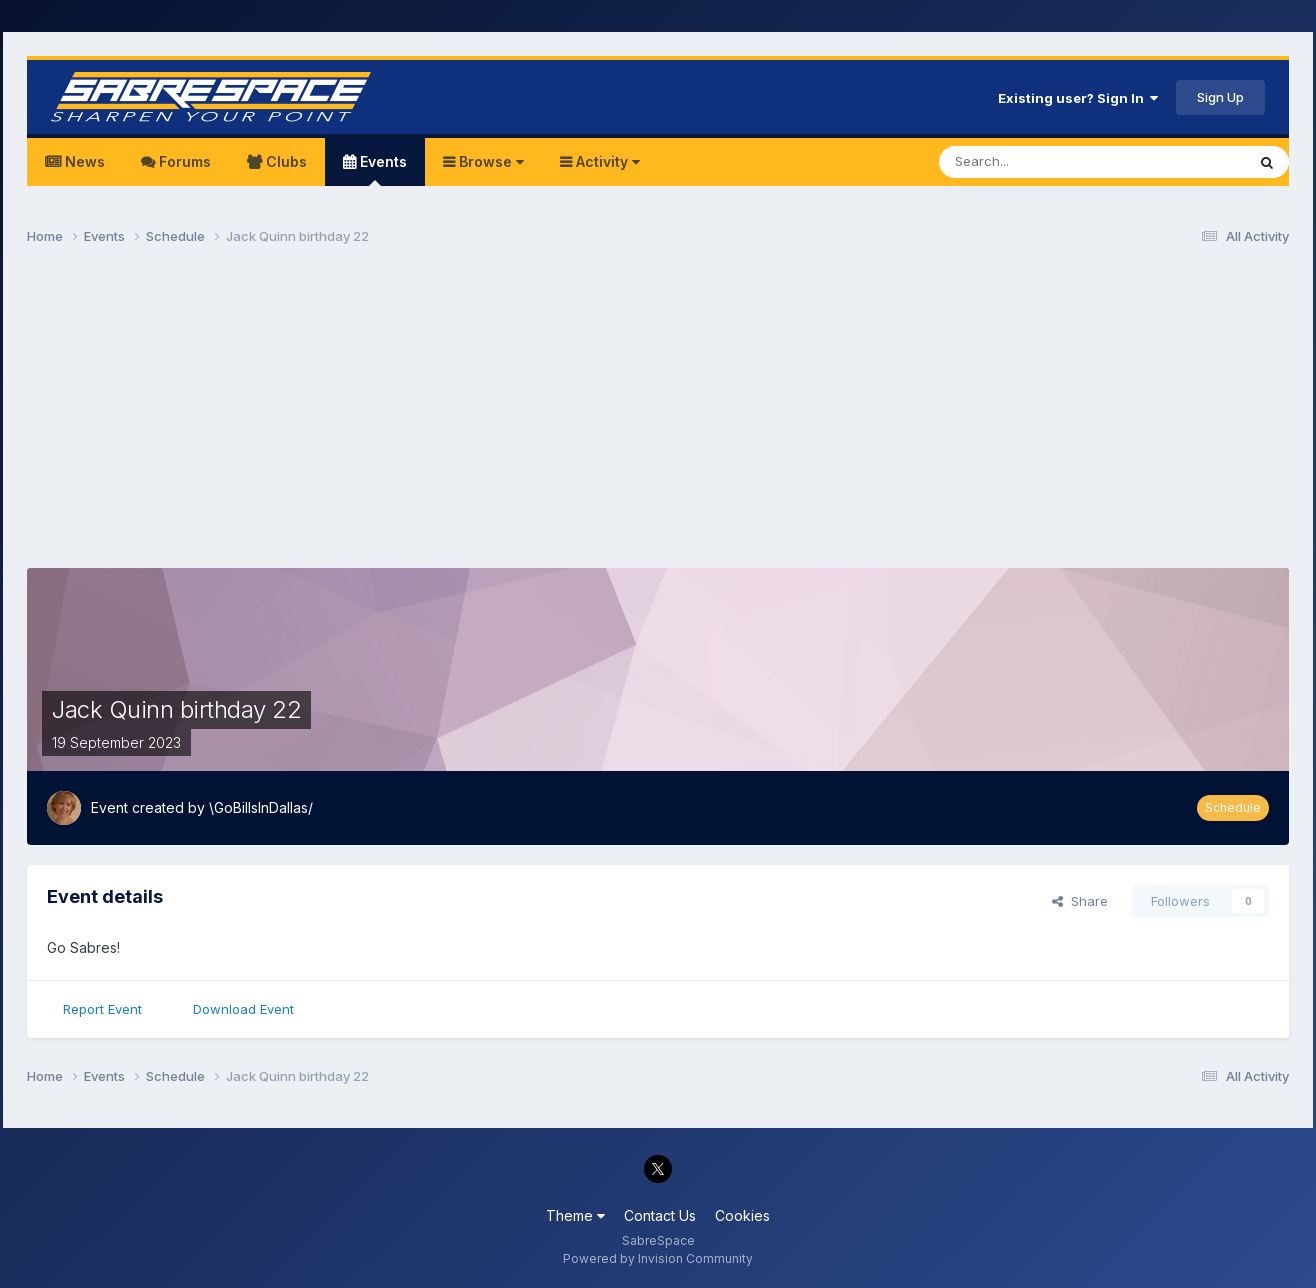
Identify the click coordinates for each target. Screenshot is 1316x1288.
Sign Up (1220, 97)
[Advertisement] (658, 416)
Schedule (1233, 807)
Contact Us (660, 1215)
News (83, 161)
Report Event (102, 1009)
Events (381, 169)
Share (1080, 901)
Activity (606, 161)
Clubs (284, 161)
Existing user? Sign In (1078, 98)
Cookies (742, 1215)
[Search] (1041, 162)
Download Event (243, 1009)
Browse (489, 161)
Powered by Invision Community (658, 1258)
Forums (183, 161)
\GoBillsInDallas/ (261, 807)
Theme (575, 1215)
